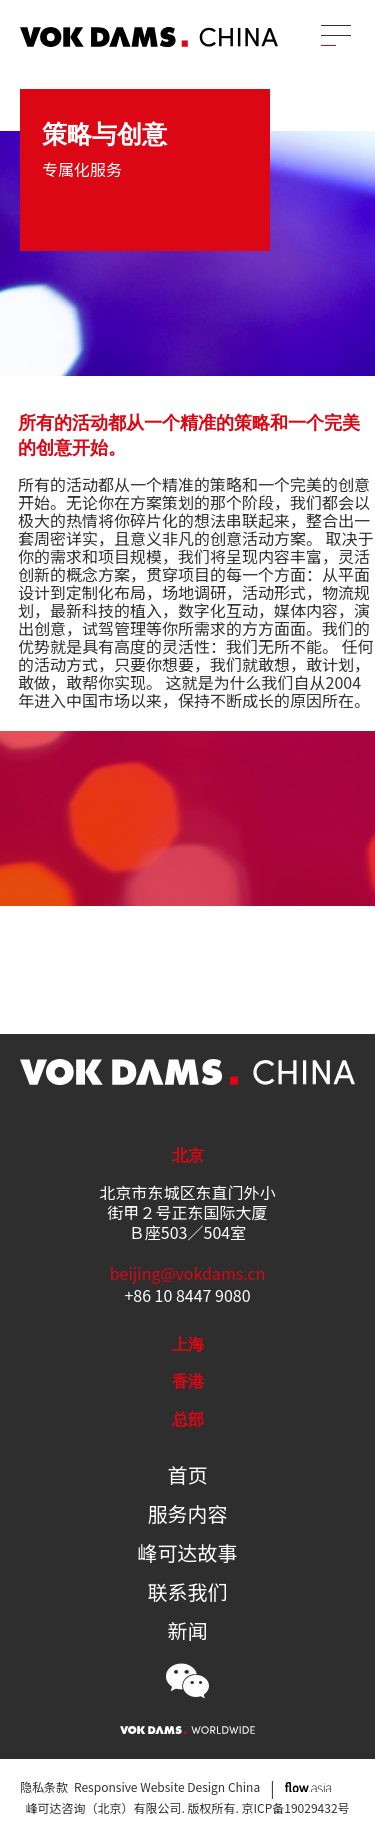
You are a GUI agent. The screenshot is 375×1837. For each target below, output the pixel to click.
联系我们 (188, 1592)
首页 (188, 1475)
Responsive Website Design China (167, 1786)
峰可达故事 (188, 1553)
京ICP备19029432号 (296, 1807)
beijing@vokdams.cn (188, 1273)
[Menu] (336, 35)
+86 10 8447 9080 (187, 1295)
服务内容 (188, 1514)
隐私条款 (44, 1786)
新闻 (188, 1631)
